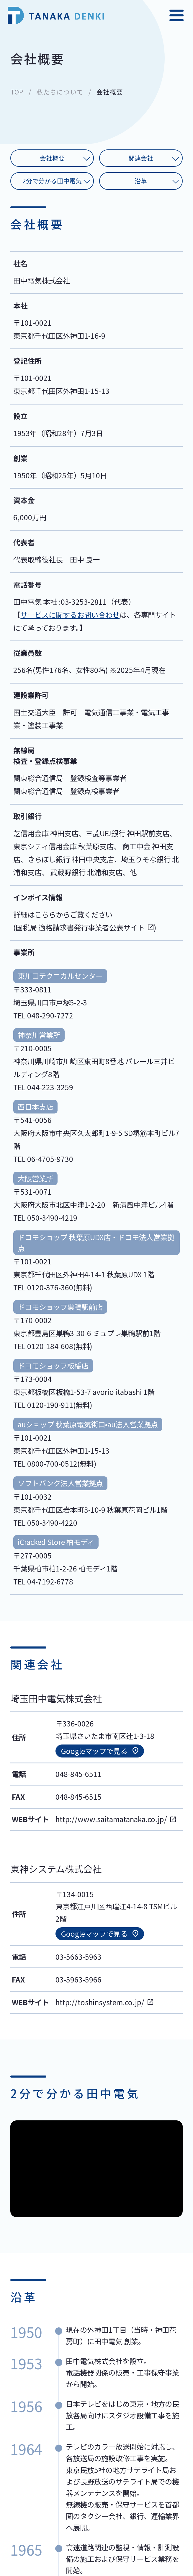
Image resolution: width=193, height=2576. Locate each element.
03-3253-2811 (84, 601)
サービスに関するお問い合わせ (70, 614)
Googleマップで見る (94, 1751)
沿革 (141, 180)
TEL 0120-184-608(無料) (52, 1346)
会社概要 (52, 158)
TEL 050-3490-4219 (45, 1217)
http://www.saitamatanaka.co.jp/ (111, 1819)
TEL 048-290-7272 (43, 1015)
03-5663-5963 (78, 1956)
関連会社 (140, 158)
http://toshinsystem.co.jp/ (99, 2002)
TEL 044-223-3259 (43, 1087)
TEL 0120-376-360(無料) (52, 1287)
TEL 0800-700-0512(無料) (55, 1463)
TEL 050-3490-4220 (45, 1522)
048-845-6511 (78, 1774)
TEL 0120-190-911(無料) (52, 1405)
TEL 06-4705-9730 (43, 1159)
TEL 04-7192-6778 (43, 1581)
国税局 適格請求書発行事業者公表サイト (80, 927)
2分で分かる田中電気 (52, 180)
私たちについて (60, 91)
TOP (17, 91)
